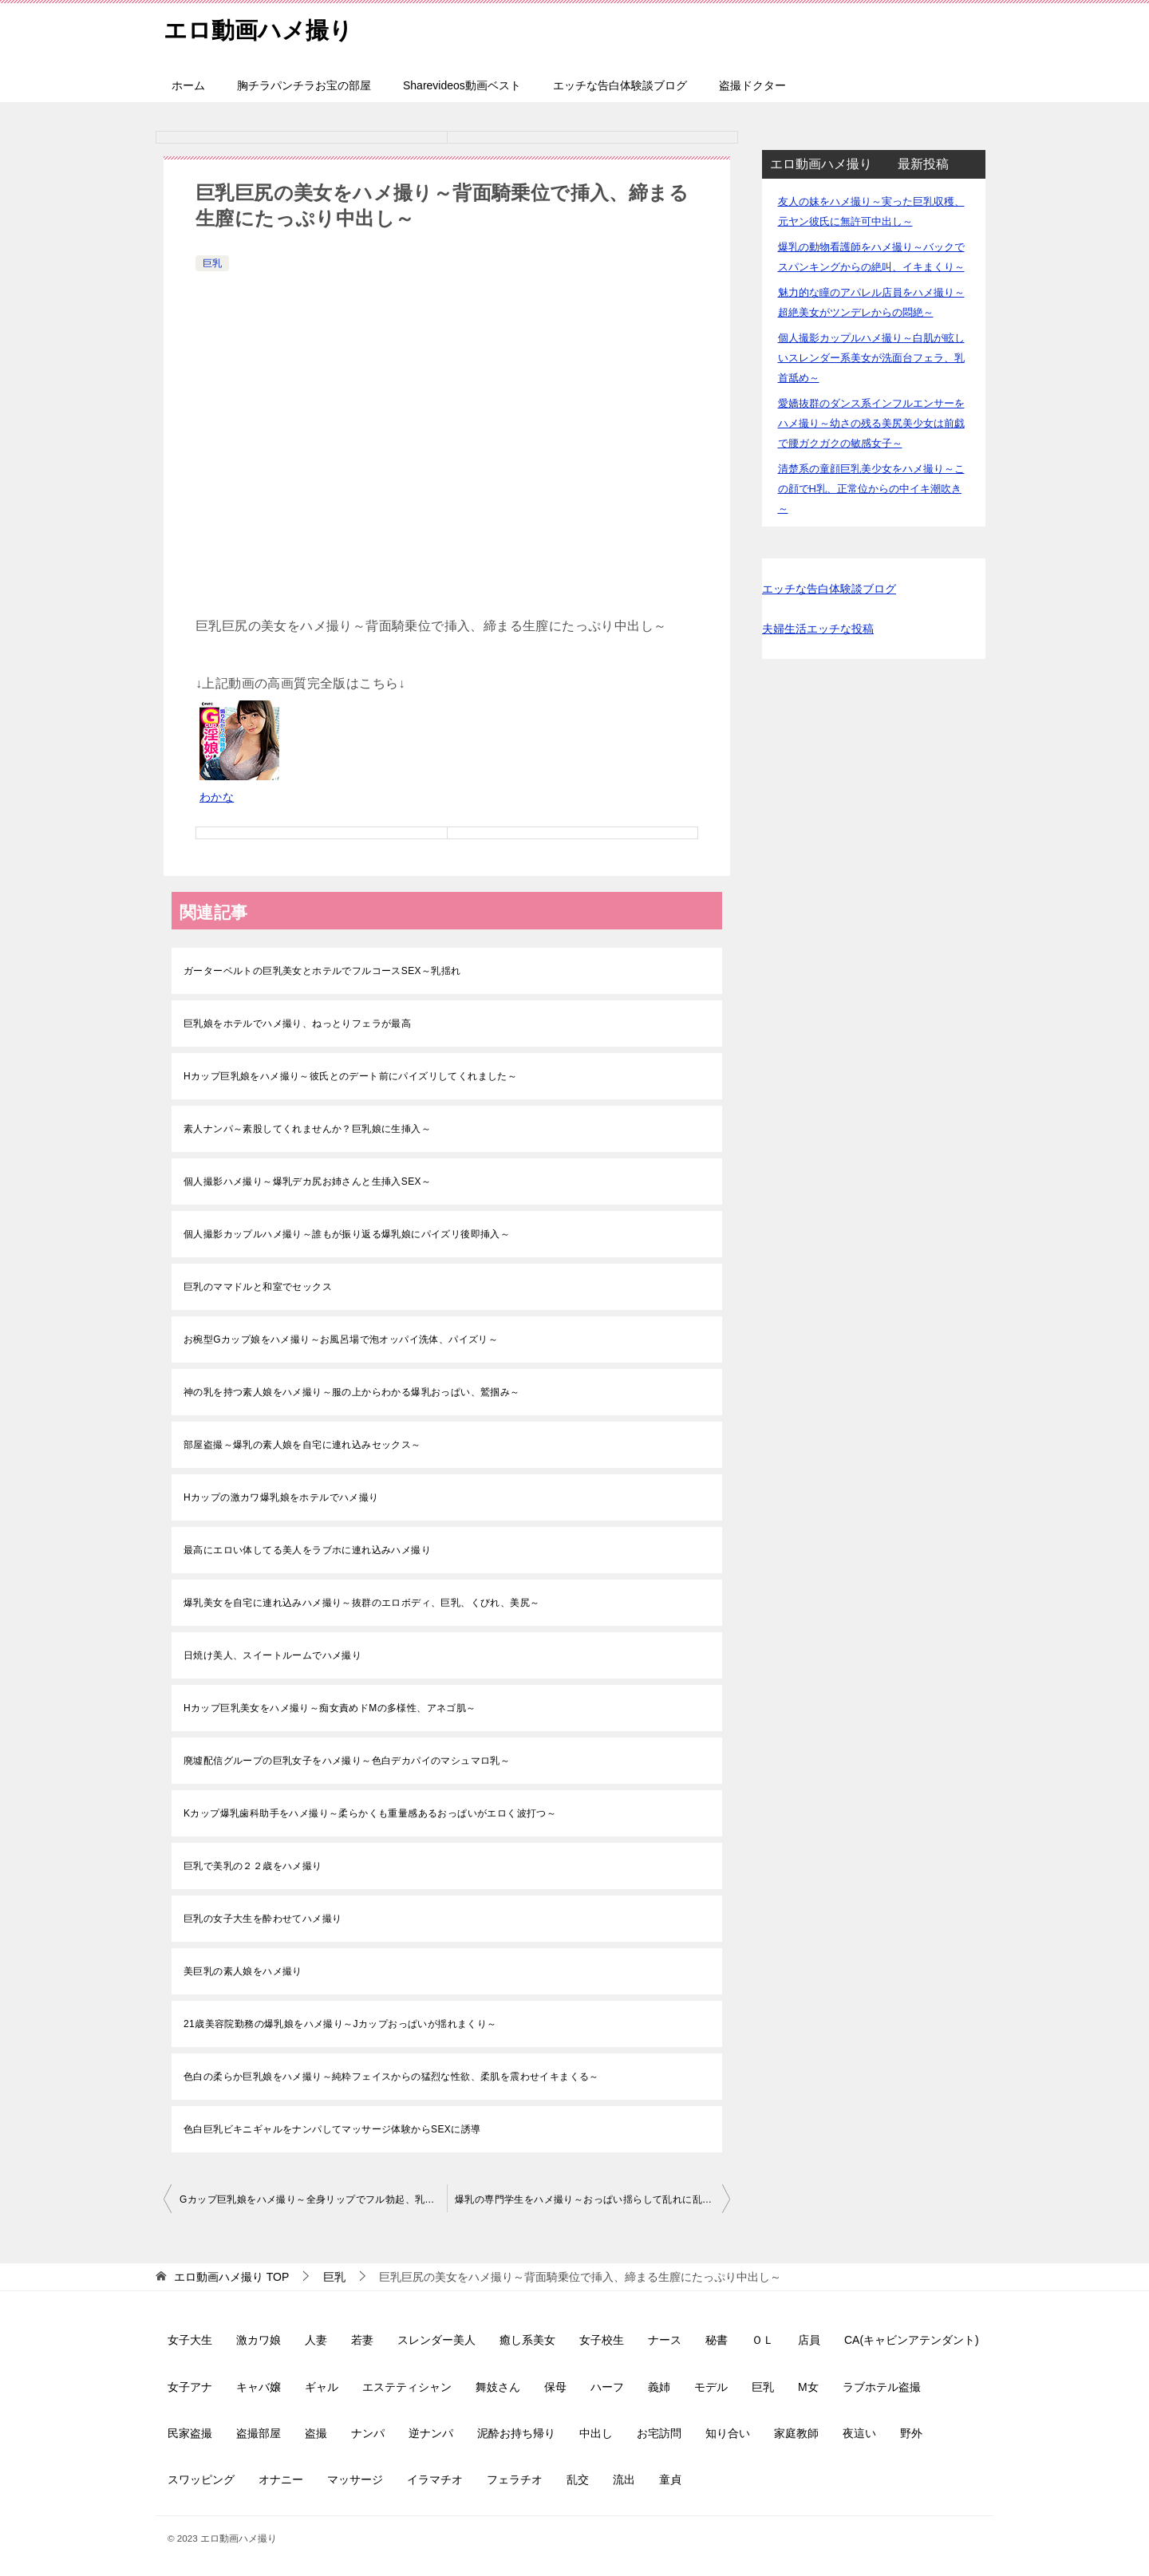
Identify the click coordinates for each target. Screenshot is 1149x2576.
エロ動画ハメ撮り (261, 27)
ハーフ (607, 2387)
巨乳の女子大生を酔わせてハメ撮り (263, 1918)
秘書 (716, 2339)
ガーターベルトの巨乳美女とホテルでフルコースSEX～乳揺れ (322, 970)
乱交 (578, 2479)
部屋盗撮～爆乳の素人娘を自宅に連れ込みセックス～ (302, 1444)
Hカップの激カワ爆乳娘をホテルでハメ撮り (281, 1497)
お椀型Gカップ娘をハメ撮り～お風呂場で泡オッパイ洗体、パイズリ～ (341, 1339)
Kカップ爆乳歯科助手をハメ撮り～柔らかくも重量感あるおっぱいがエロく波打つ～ (370, 1813)
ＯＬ (763, 2339)
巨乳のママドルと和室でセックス (258, 1286)
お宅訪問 (659, 2433)
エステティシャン (407, 2387)
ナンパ (368, 2433)
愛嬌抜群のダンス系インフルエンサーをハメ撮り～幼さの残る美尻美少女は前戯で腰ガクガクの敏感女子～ (871, 423)
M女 (808, 2387)
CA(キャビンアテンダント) (911, 2339)
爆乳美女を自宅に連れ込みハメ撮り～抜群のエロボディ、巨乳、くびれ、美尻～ (361, 1602)
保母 (555, 2387)
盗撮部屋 (258, 2433)
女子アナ (190, 2387)
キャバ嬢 (258, 2387)
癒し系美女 (527, 2339)
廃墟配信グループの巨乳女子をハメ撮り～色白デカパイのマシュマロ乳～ (347, 1760)
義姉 (659, 2387)
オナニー (281, 2479)
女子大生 (190, 2339)
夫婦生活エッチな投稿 (818, 628)
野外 (911, 2433)
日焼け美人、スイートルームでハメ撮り (272, 1655)
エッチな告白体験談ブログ (620, 85)
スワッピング (201, 2479)
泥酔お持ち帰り (516, 2433)
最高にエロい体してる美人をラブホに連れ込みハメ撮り (307, 1550)
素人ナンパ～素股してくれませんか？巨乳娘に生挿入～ (307, 1128)
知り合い (727, 2433)
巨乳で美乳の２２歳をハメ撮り (253, 1866)
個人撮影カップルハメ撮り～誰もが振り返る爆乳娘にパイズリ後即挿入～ (347, 1234)
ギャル (321, 2387)
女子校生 (601, 2339)
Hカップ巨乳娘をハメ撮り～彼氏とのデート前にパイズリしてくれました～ (350, 1076)
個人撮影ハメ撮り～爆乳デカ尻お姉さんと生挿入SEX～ (307, 1181)
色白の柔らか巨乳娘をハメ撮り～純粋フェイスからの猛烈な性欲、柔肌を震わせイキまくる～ (391, 2076)
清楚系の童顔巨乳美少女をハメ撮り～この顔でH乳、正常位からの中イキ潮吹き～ (871, 489)
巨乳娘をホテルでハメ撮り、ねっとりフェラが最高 (297, 1023)
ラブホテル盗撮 (882, 2387)
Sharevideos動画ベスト (462, 85)
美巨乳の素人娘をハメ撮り (243, 1971)
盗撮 (316, 2433)
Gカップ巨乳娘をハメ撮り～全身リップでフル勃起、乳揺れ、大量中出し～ (313, 2199)
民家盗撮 (190, 2433)
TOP (231, 2276)
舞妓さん (498, 2387)
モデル (711, 2387)
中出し (596, 2433)
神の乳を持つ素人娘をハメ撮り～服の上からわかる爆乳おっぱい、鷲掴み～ (352, 1392)
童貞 (670, 2479)
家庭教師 (796, 2433)
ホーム (188, 85)
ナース (664, 2339)
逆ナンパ (431, 2433)
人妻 (316, 2339)
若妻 (362, 2339)
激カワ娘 (258, 2339)
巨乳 (212, 263)
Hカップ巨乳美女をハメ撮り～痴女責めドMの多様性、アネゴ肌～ (330, 1708)
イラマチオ (435, 2479)
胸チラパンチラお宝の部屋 (304, 85)
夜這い (859, 2433)
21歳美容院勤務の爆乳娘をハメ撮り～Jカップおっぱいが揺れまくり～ (340, 2024)
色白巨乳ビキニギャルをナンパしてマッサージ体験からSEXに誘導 (332, 2129)
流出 (624, 2479)
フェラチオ (515, 2479)
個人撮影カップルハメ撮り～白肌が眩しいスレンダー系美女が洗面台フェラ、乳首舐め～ (871, 358)
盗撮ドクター (752, 85)
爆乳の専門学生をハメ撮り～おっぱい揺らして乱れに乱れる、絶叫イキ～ (592, 2199)
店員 (809, 2339)
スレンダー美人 (436, 2339)
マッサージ (355, 2479)
